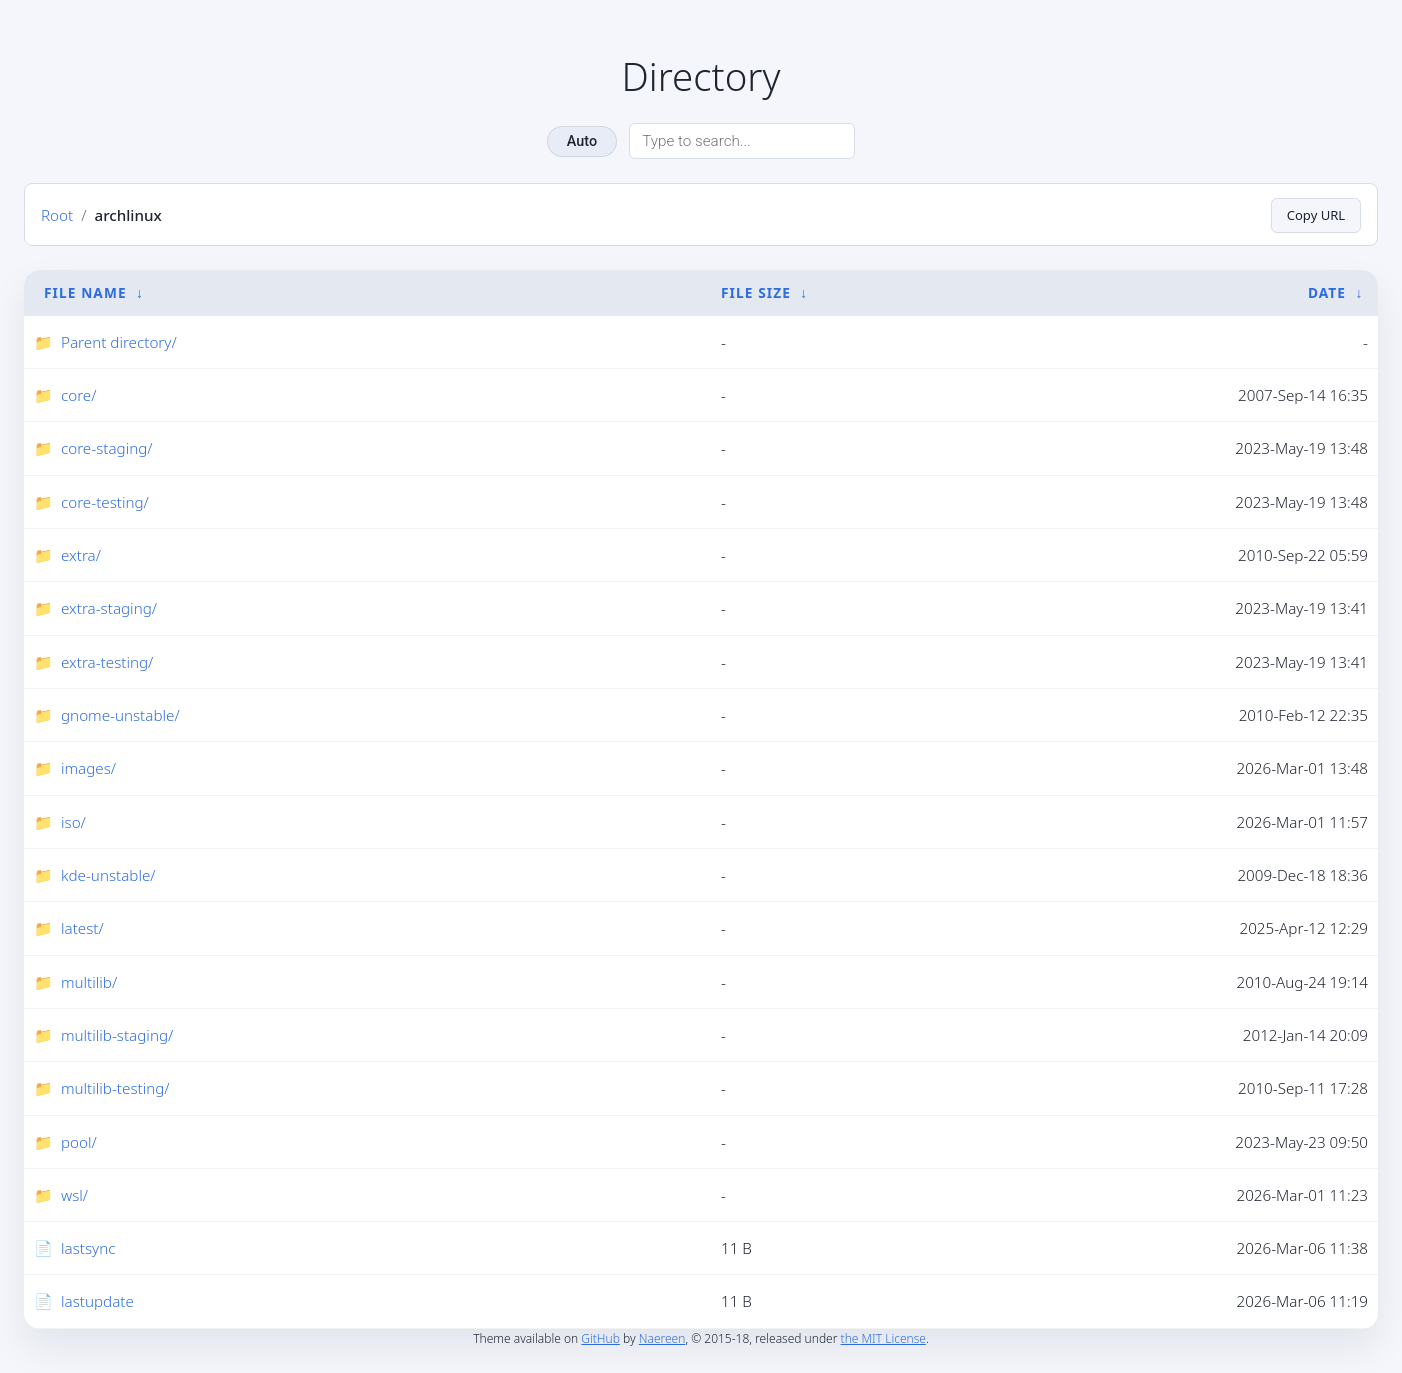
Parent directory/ (119, 342)
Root (57, 215)
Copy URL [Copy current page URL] (1313, 214)
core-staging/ (107, 449)
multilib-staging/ (117, 1035)
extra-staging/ (109, 609)
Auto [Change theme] (582, 141)
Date (1327, 292)
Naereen (662, 1338)
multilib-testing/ (115, 1089)
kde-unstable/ (108, 876)
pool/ (79, 1142)
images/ (88, 769)
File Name (85, 292)
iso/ (73, 822)
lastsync (88, 1249)
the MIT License (883, 1338)
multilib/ (89, 982)
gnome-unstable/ (120, 716)
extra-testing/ (107, 662)
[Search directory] (742, 141)
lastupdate (97, 1302)
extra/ (81, 556)
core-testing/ (105, 502)
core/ (79, 396)
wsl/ (74, 1195)
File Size (756, 292)
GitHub (600, 1338)
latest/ (82, 929)
